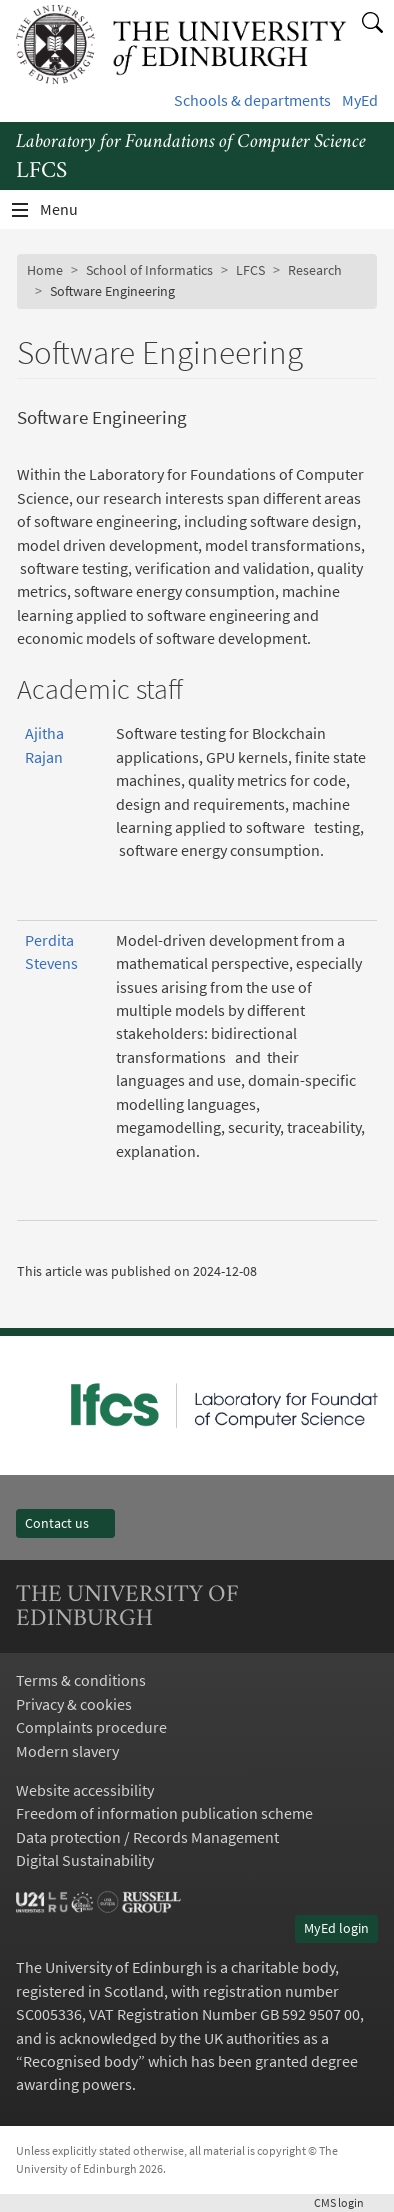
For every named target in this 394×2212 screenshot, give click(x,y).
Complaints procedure (91, 1727)
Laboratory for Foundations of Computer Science (191, 142)
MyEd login (336, 1928)
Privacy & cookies (74, 1704)
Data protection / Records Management (147, 1837)
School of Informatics (149, 270)
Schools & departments (252, 100)
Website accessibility (85, 1790)
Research (315, 270)
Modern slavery (67, 1751)
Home (45, 270)
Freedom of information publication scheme (164, 1813)
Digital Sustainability (85, 1860)
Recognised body (80, 2061)
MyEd (360, 100)
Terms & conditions (81, 1680)
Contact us (65, 1523)
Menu (71, 214)
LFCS (250, 270)
